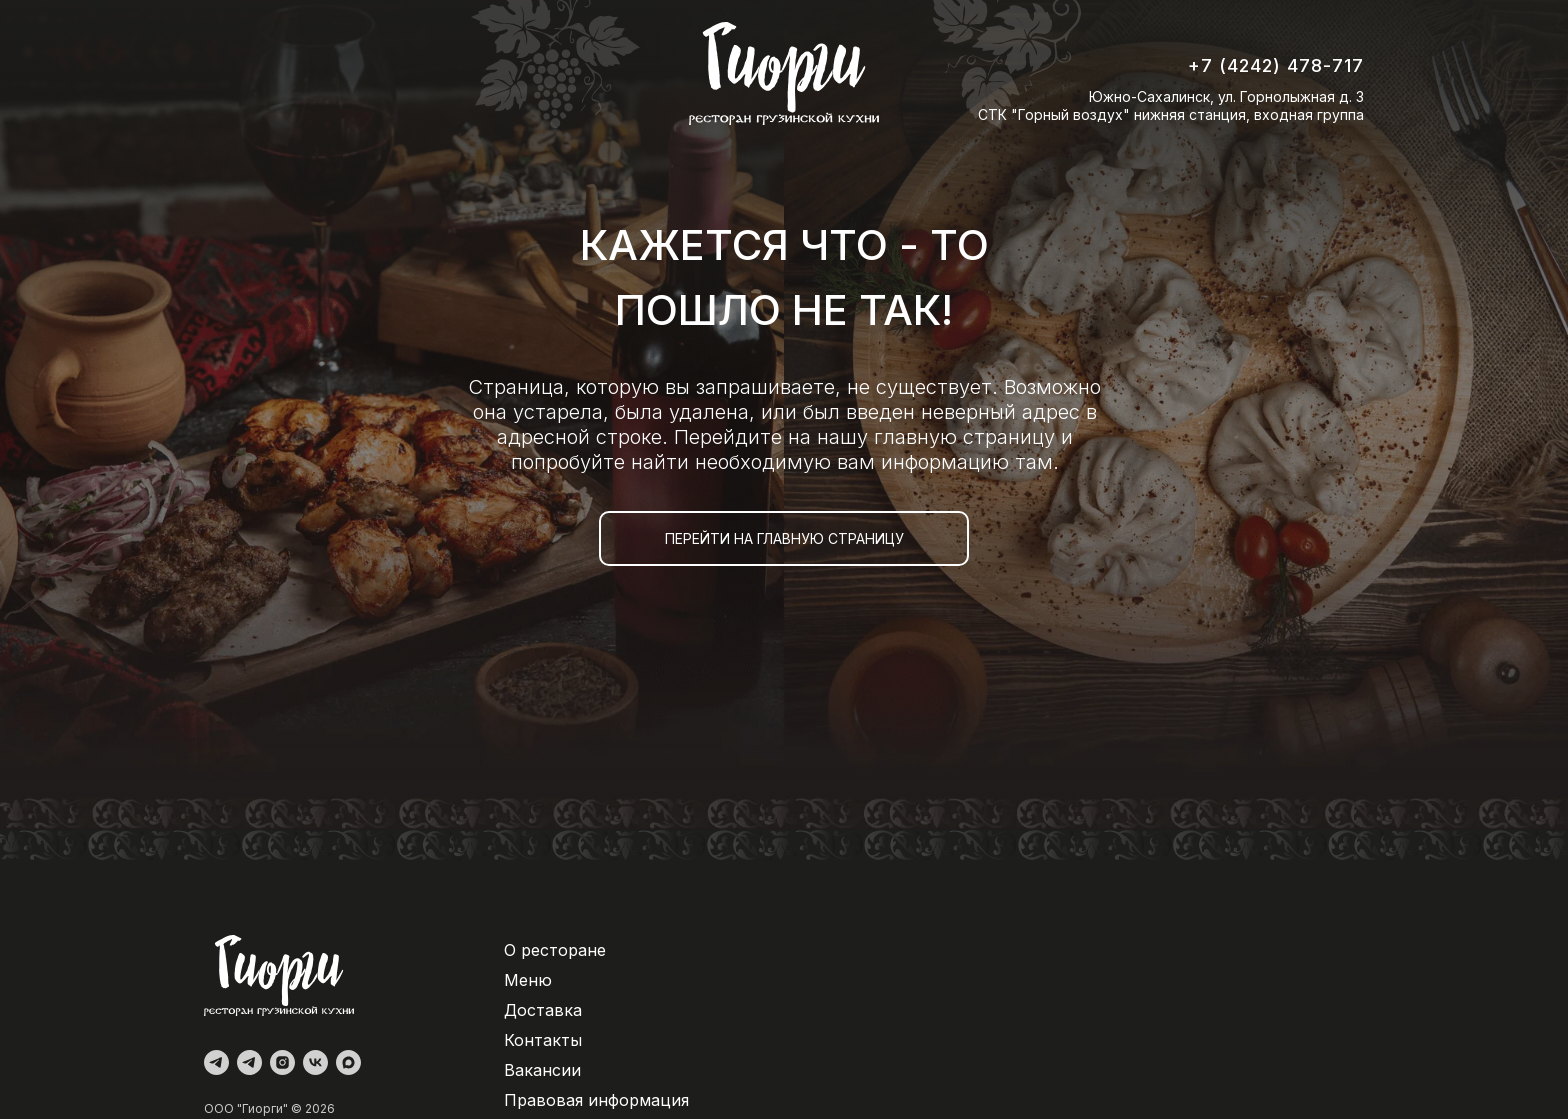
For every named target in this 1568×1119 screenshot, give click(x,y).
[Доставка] (249, 1062)
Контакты (543, 1040)
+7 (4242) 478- (1260, 65)
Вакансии (542, 1070)
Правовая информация (596, 1100)
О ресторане (555, 950)
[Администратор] (216, 1062)
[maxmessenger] (348, 1062)
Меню (528, 980)
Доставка (543, 1010)
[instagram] (282, 1062)
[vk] (315, 1062)
